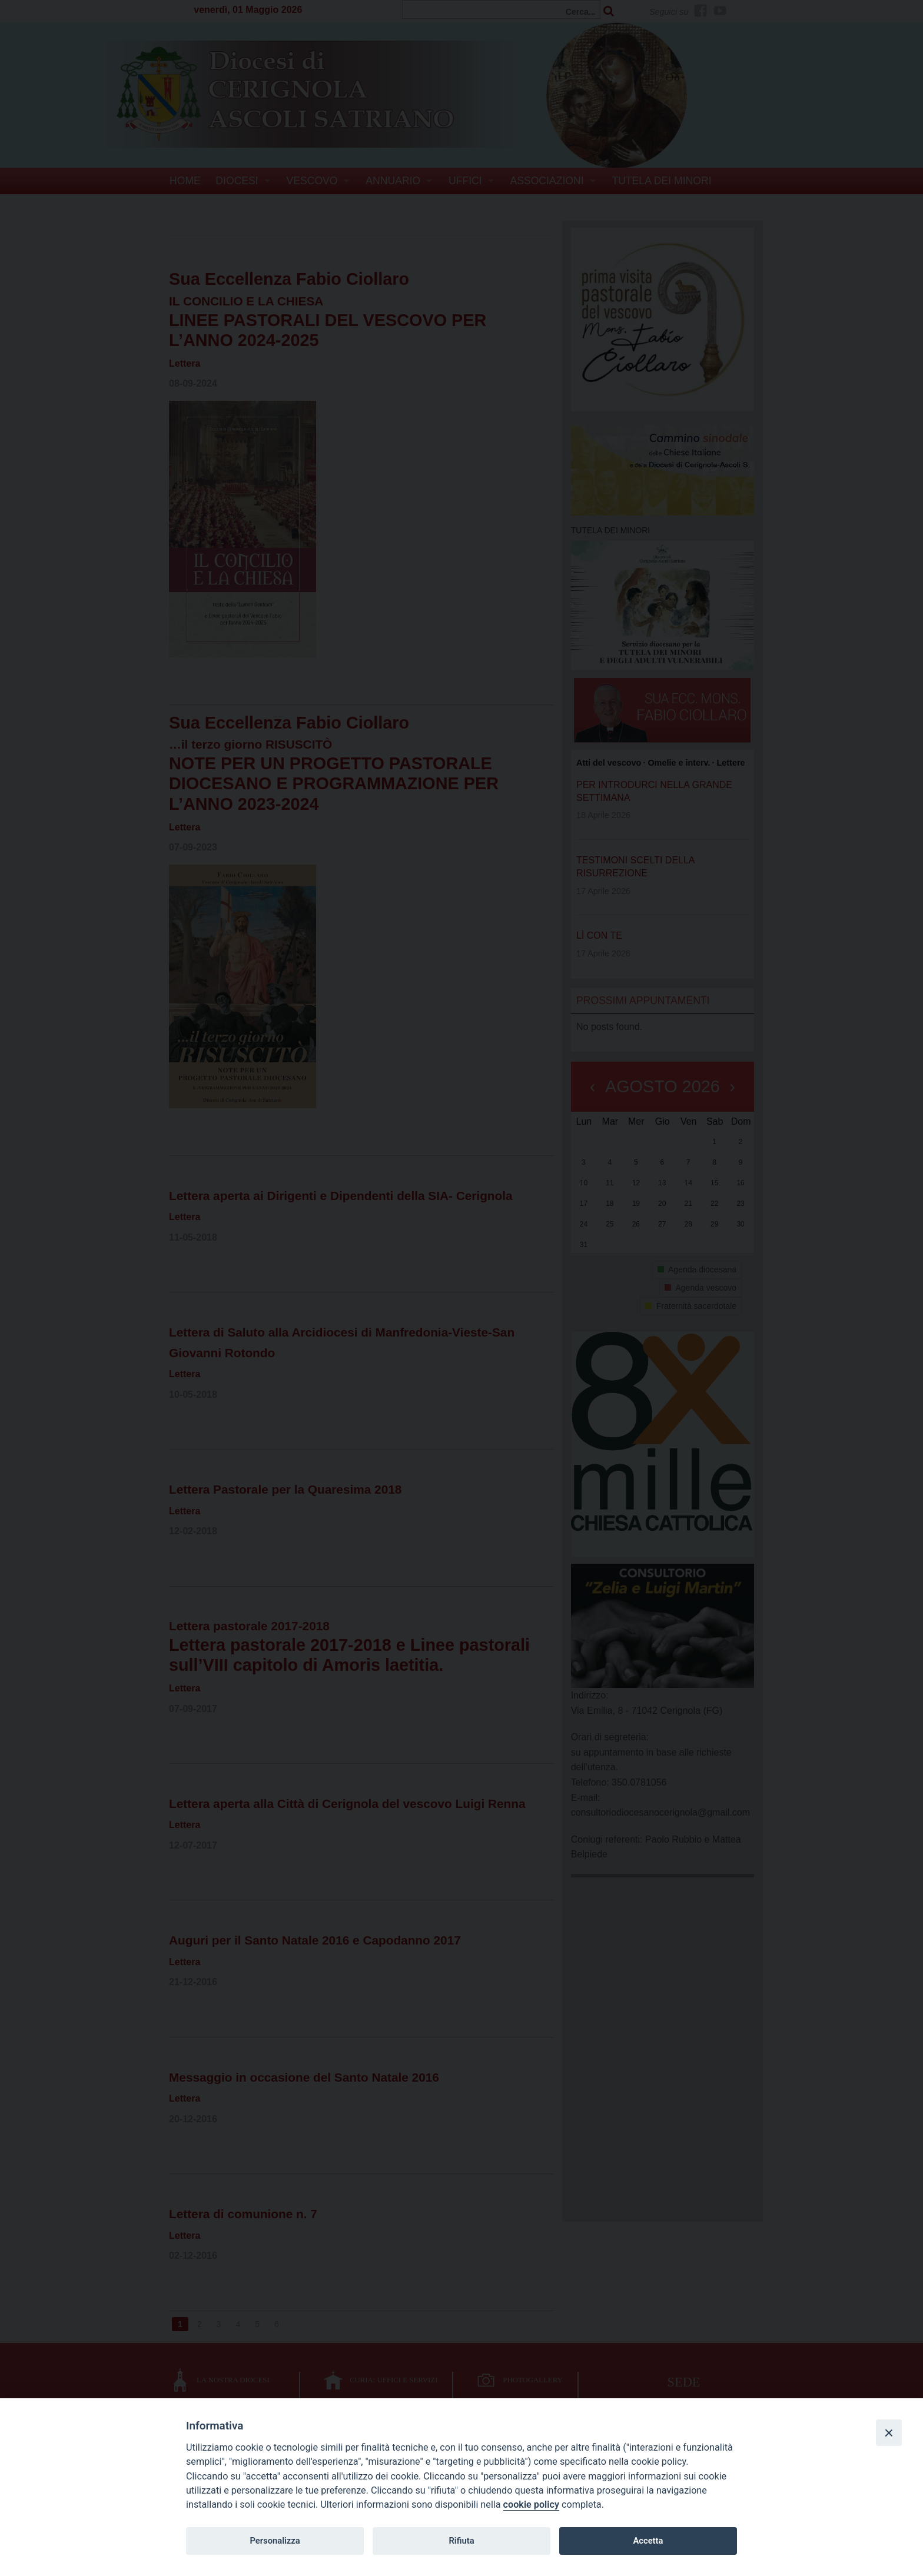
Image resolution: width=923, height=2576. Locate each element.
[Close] (889, 2432)
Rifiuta (461, 2540)
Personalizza (275, 2540)
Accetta (648, 2540)
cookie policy (531, 2504)
